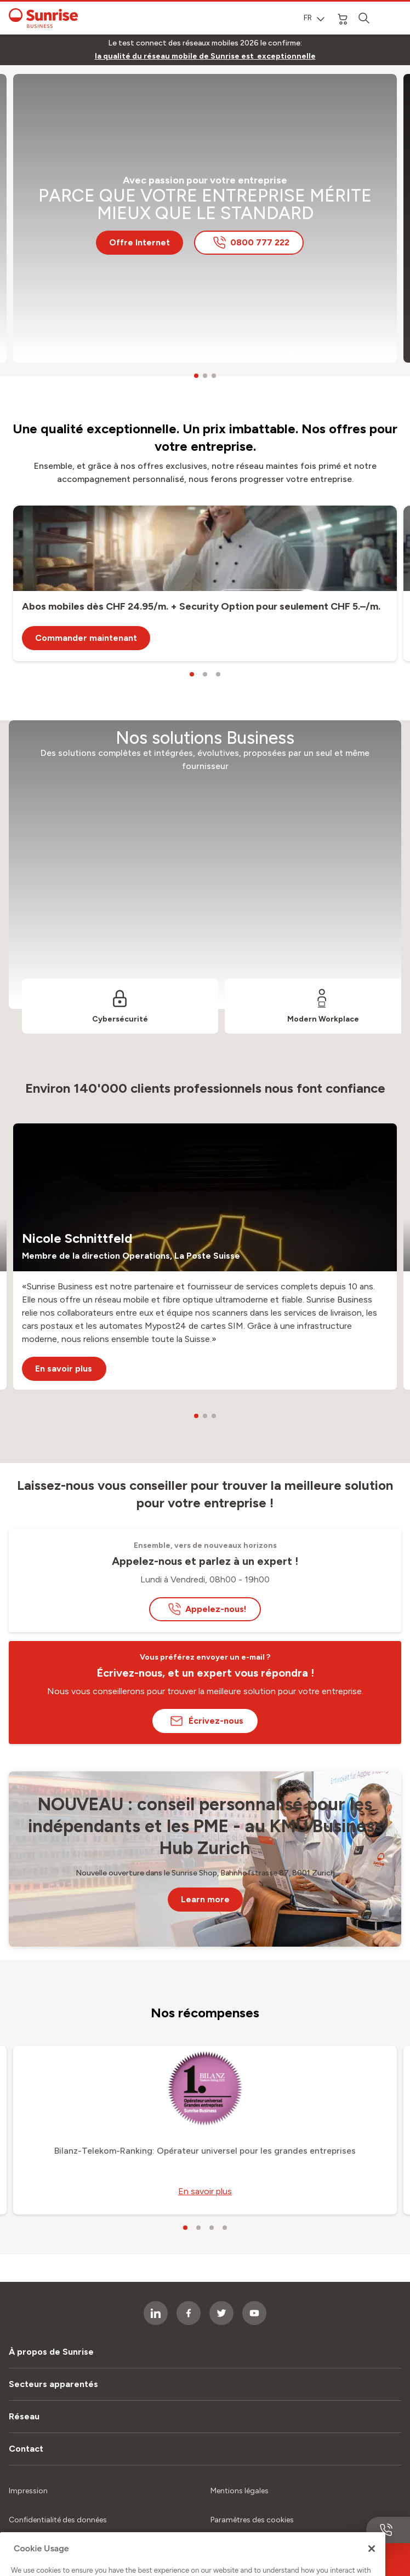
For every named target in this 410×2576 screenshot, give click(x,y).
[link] (205, 56)
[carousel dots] (196, 376)
